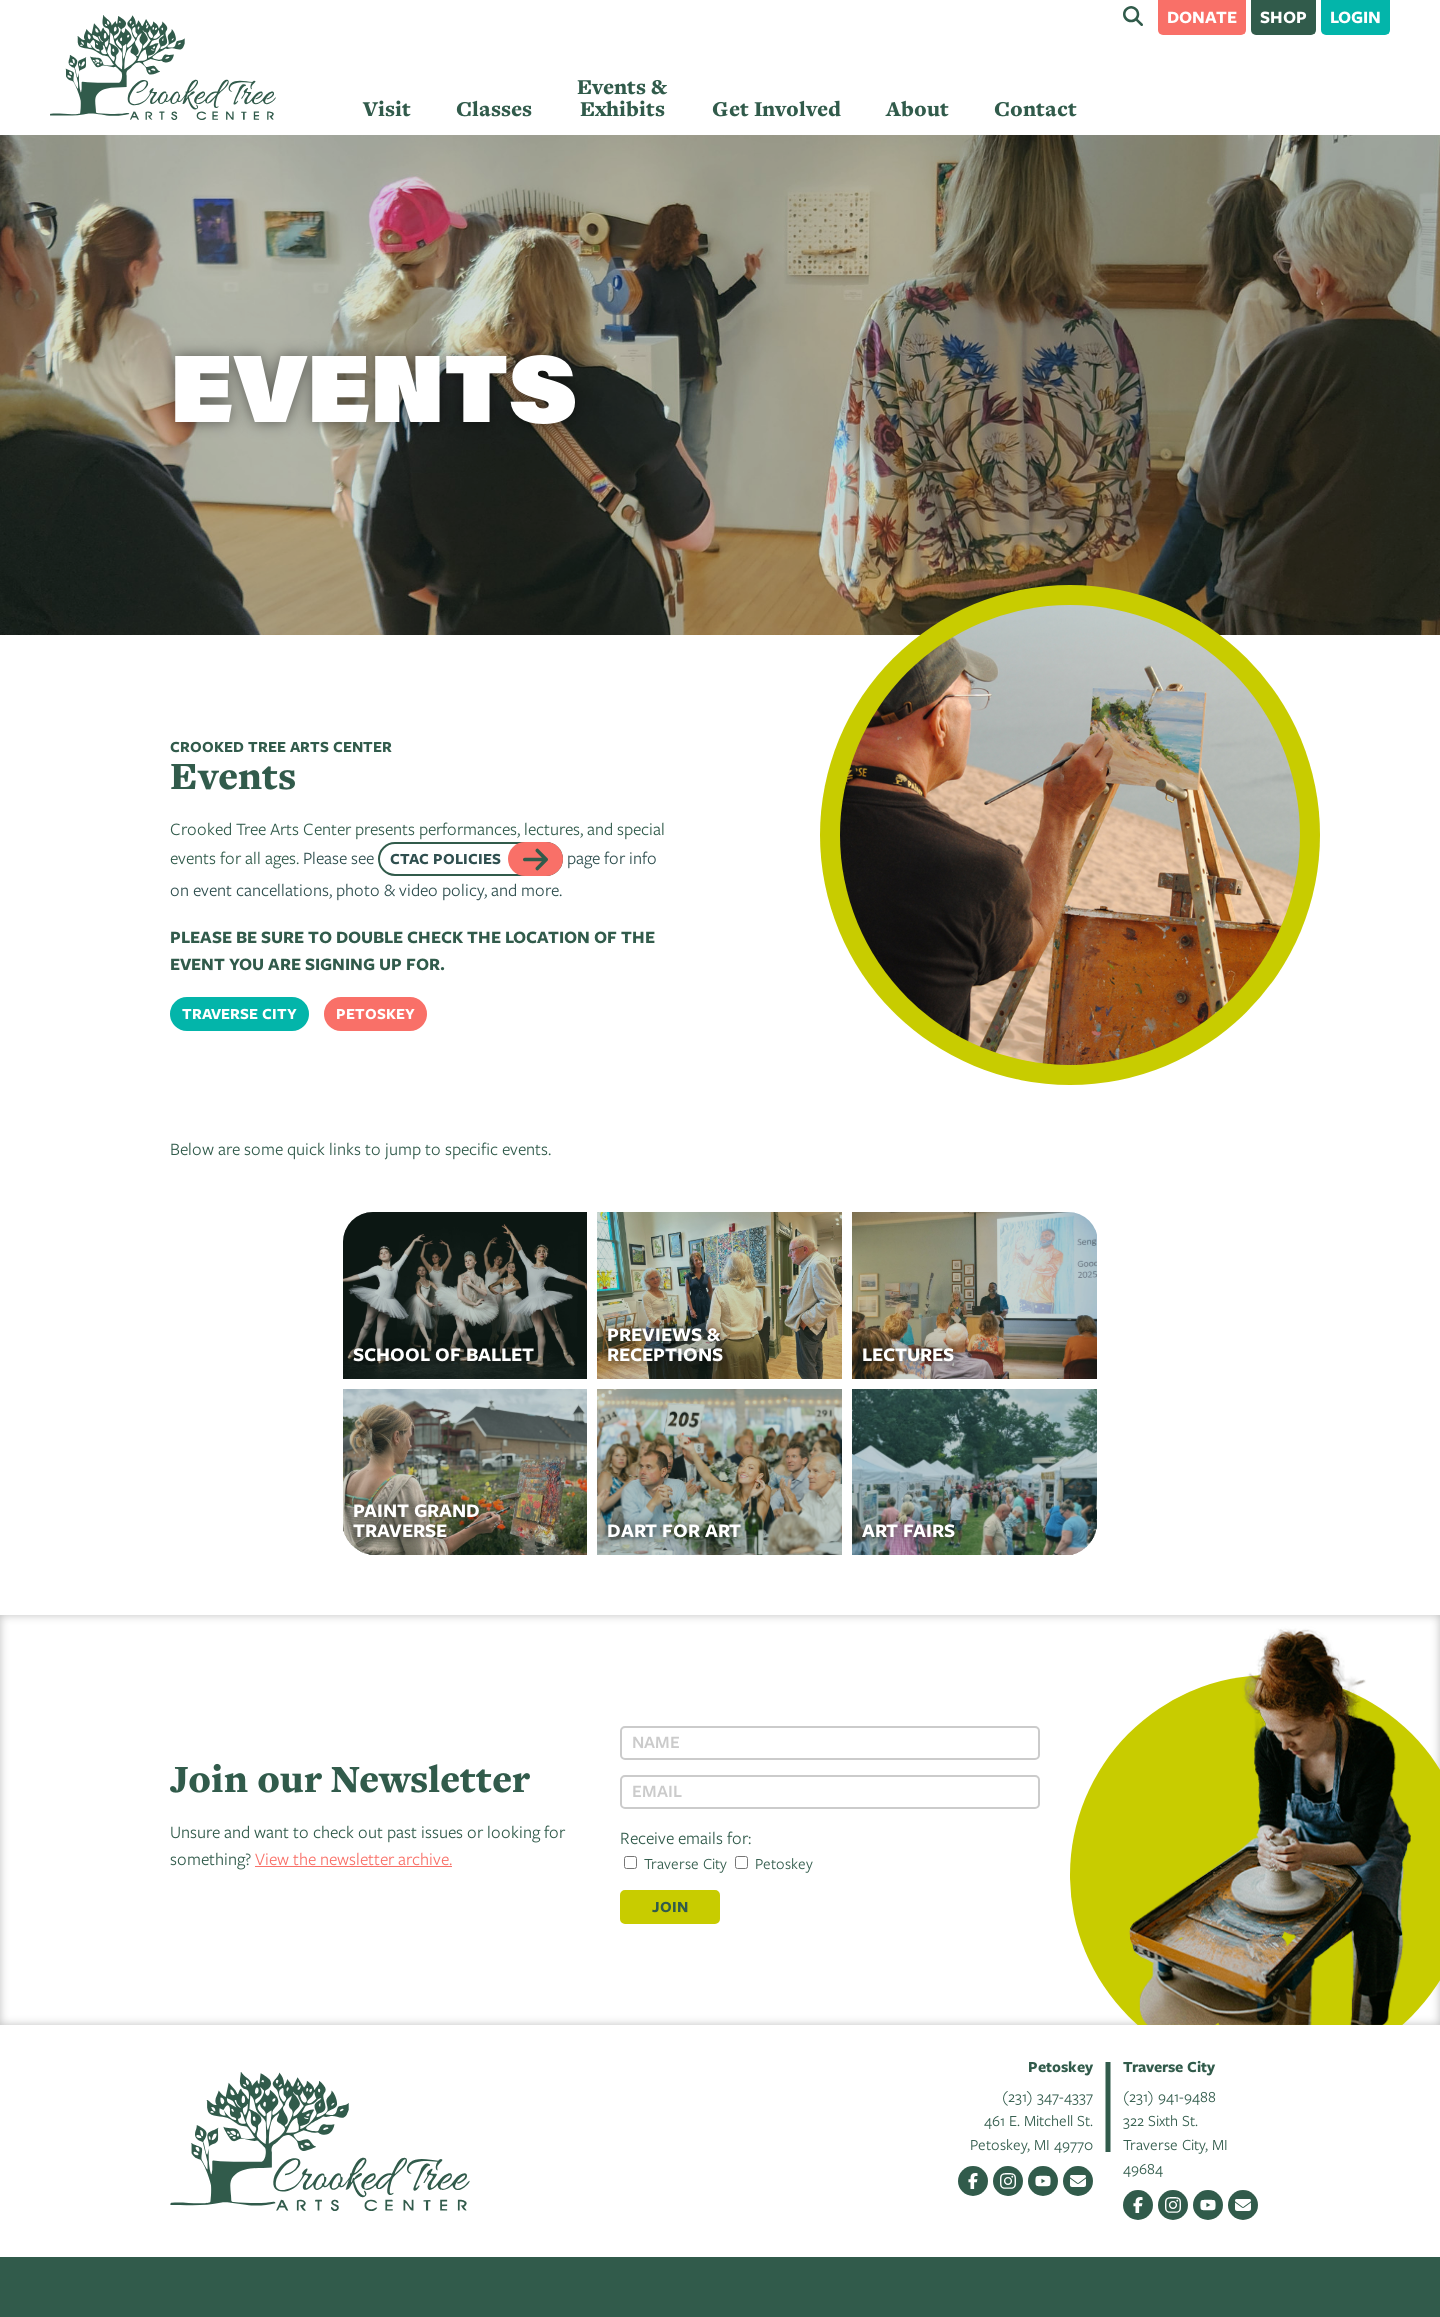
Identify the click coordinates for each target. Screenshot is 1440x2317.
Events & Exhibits (622, 97)
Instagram (1008, 2181)
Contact (1035, 108)
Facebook (973, 2181)
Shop (1283, 16)
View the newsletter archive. (353, 1858)
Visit (387, 108)
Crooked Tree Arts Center (163, 67)
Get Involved (776, 108)
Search (1133, 16)
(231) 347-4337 (1047, 2096)
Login (1355, 16)
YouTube (1043, 2181)
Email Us (1078, 2181)
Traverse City (239, 1013)
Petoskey (375, 1013)
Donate (1202, 16)
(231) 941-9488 (1169, 2096)
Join (670, 1906)
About (917, 108)
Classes (494, 108)
